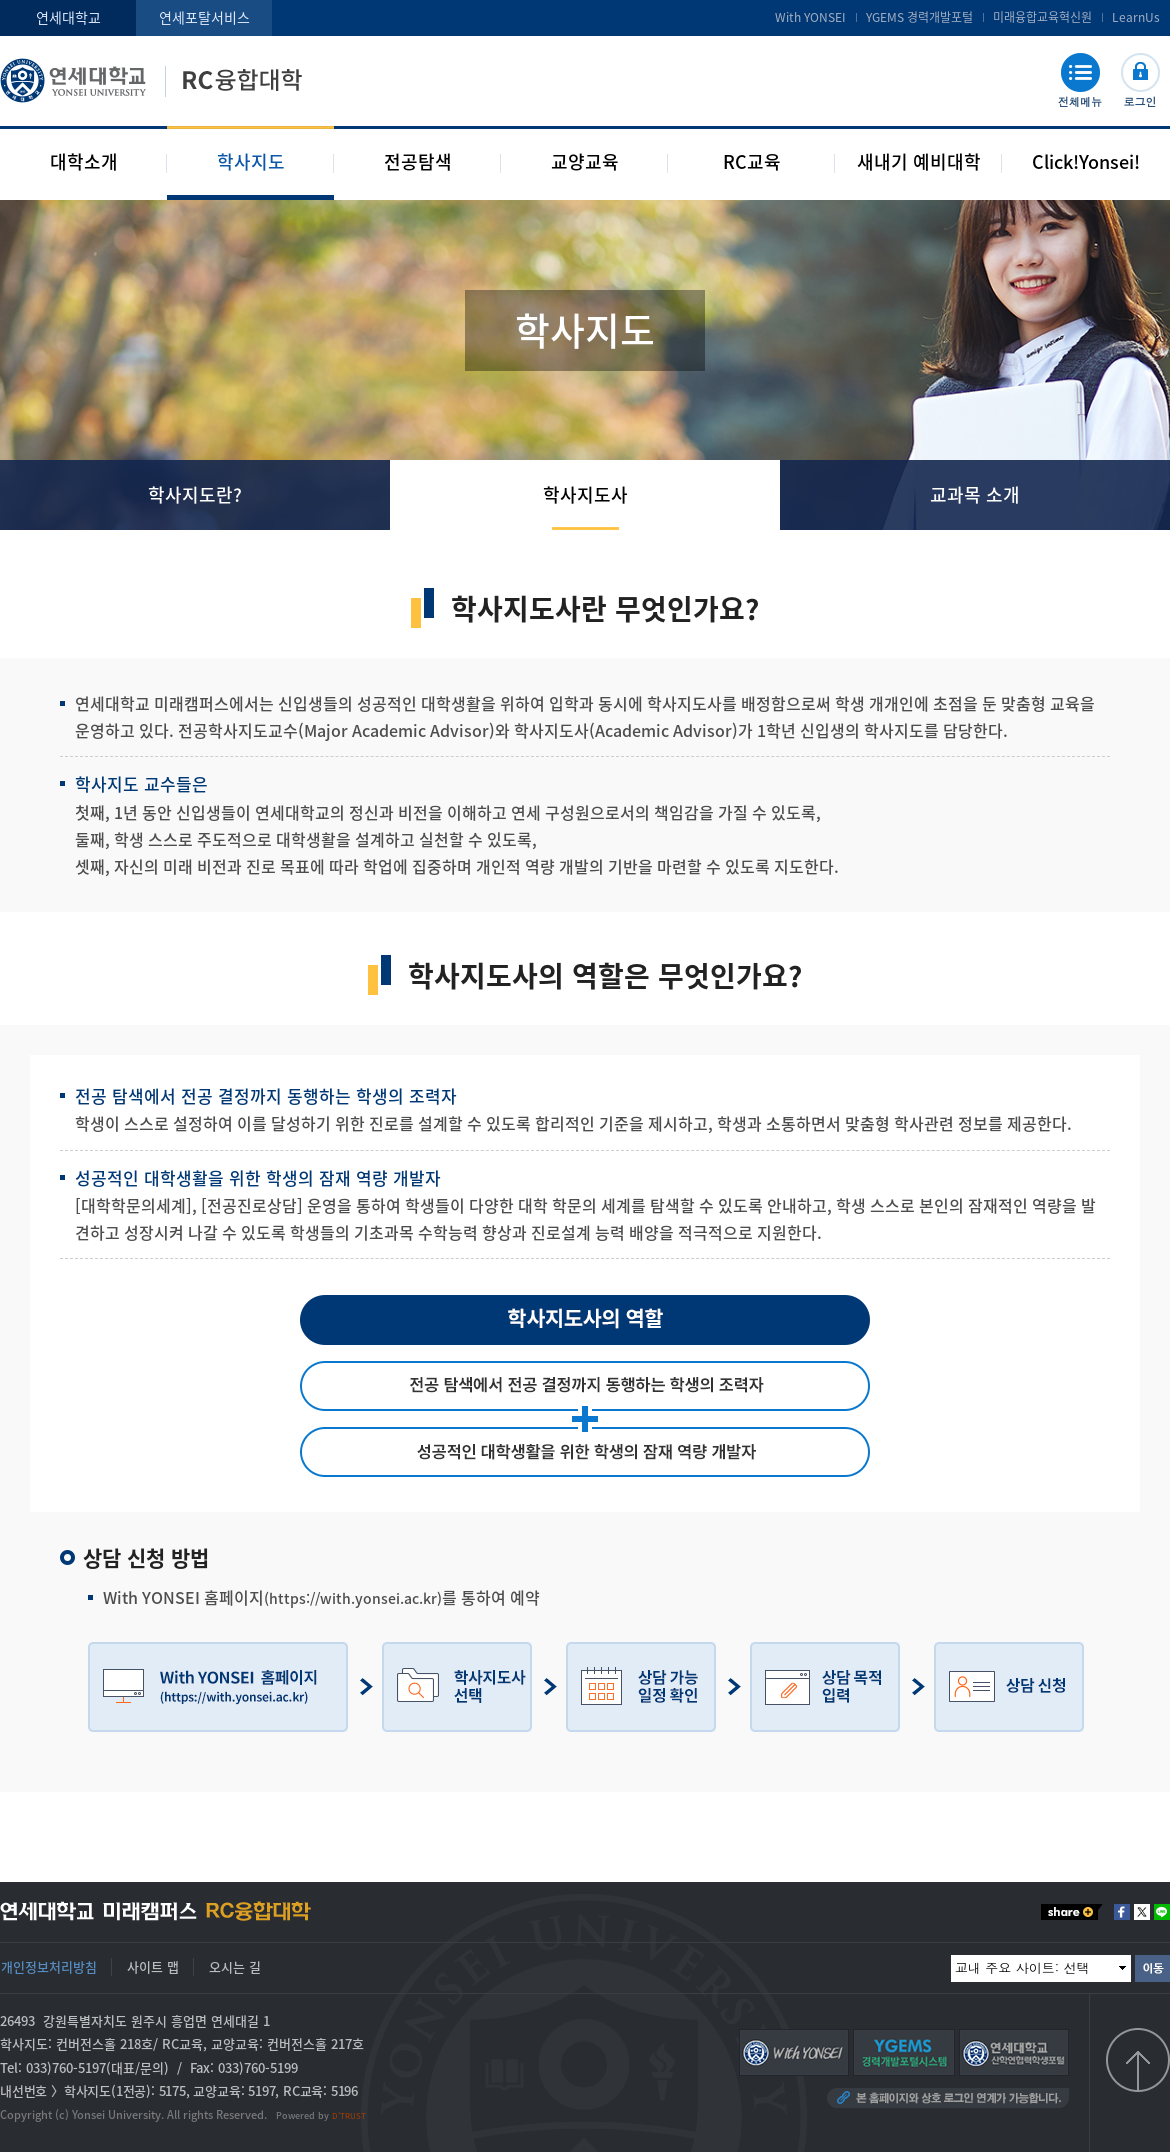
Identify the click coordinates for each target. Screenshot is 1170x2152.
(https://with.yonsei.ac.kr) (353, 1598)
